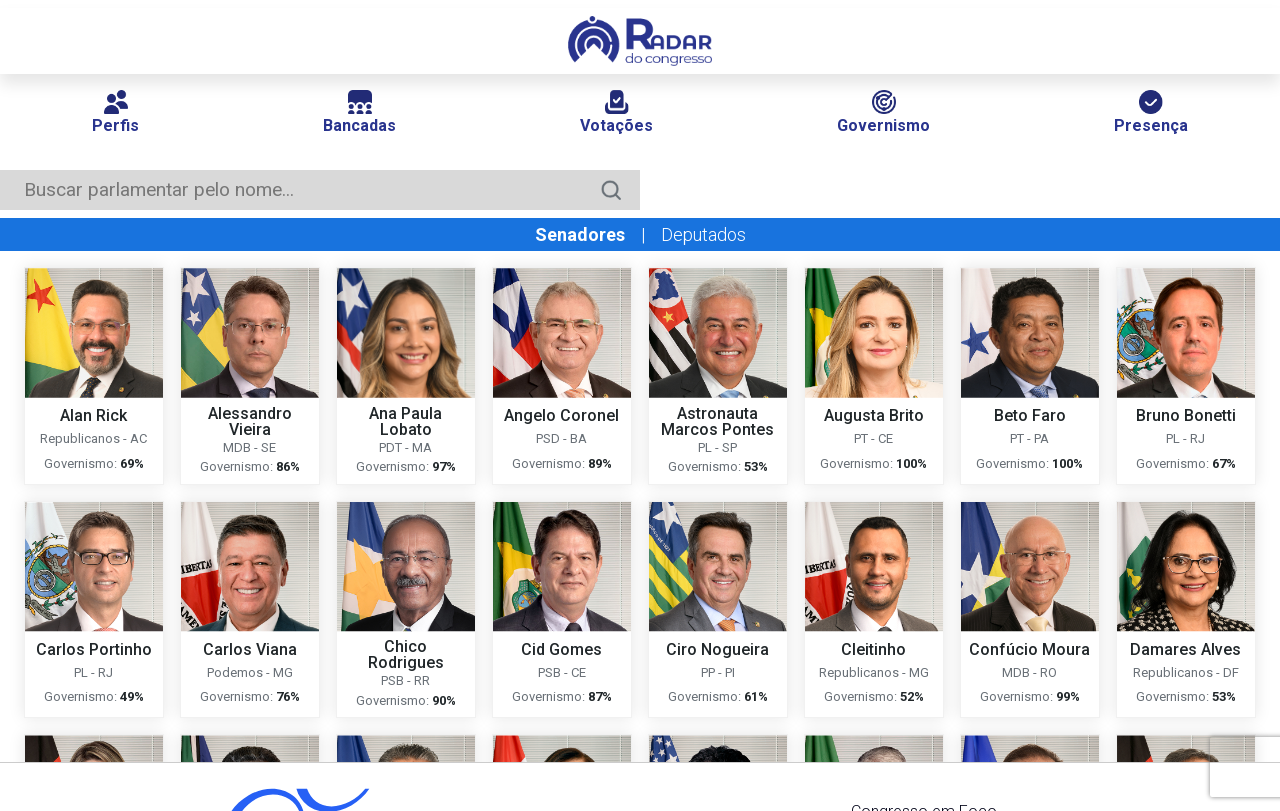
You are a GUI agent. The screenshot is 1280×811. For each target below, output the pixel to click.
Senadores (580, 234)
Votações (616, 112)
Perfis (115, 112)
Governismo (883, 112)
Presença (1151, 112)
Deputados (703, 234)
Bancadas (359, 112)
